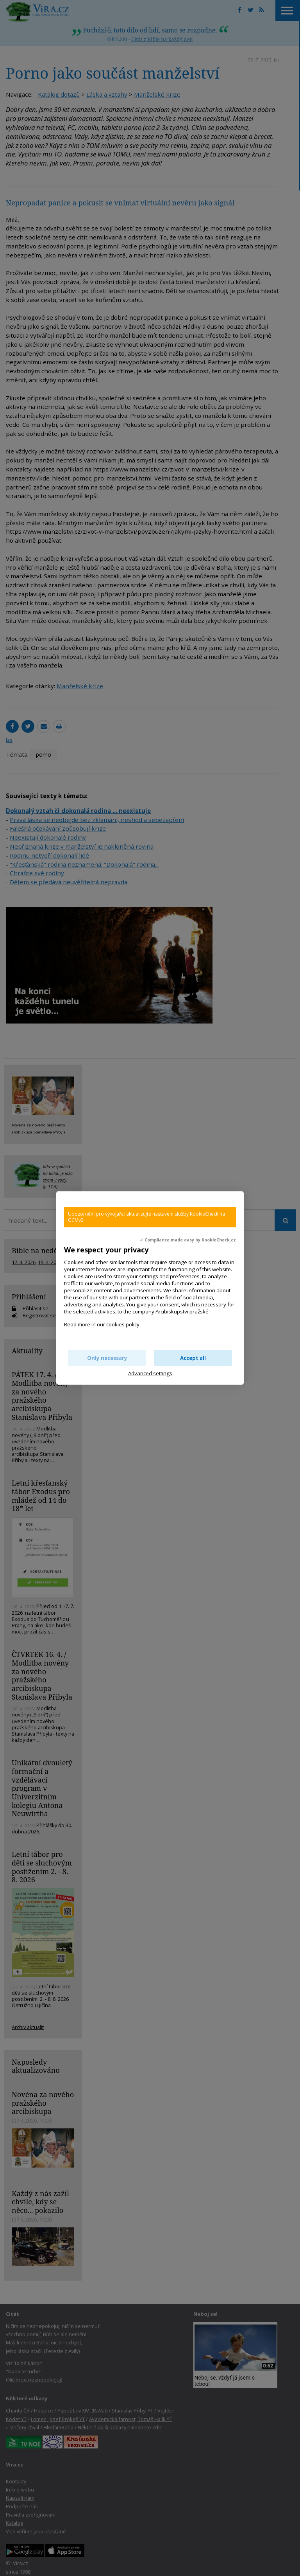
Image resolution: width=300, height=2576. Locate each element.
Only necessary (107, 1358)
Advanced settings (150, 1373)
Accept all (193, 1358)
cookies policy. (123, 1324)
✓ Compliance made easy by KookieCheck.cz (188, 1240)
